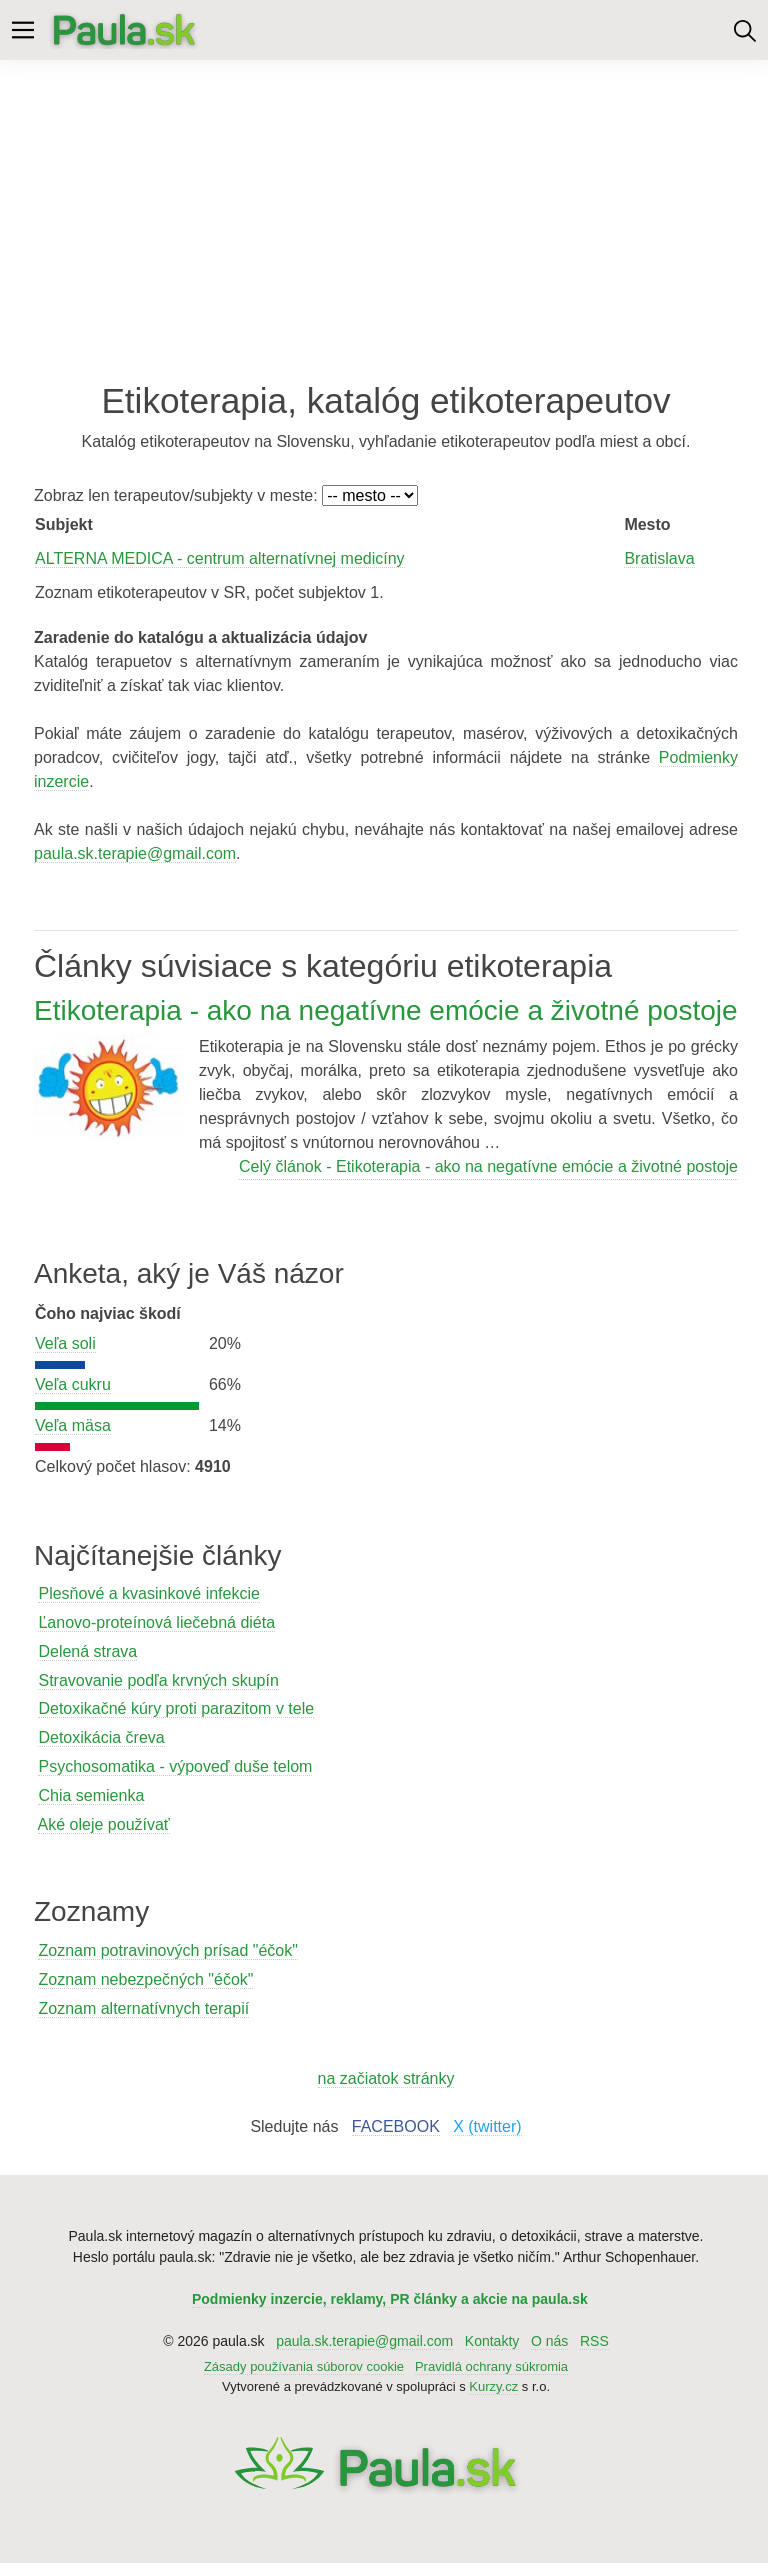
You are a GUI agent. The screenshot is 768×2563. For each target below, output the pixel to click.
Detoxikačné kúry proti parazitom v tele (176, 1708)
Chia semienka (91, 1795)
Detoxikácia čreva (101, 1737)
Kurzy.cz (493, 2386)
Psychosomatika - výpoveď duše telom (175, 1766)
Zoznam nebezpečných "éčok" (145, 1979)
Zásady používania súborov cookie (304, 2366)
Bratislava (659, 558)
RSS (594, 2341)
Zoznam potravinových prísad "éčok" (167, 1950)
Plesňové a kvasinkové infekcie (148, 1593)
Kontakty (492, 2341)
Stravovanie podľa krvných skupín (158, 1680)
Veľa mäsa (73, 1425)
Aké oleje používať (104, 1824)
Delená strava (87, 1651)
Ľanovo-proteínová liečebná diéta (156, 1622)
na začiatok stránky (386, 2078)
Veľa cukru (73, 1384)
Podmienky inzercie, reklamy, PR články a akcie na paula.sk (390, 2299)
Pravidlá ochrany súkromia (491, 2366)
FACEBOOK (396, 2126)
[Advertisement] (384, 220)
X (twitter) (487, 2126)
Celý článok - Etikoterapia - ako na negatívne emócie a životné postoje (488, 1166)
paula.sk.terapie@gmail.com (135, 853)
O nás (549, 2341)
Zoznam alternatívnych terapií (143, 2008)
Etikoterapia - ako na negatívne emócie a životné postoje (386, 1010)
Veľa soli (65, 1343)
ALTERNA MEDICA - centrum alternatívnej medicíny (220, 558)
